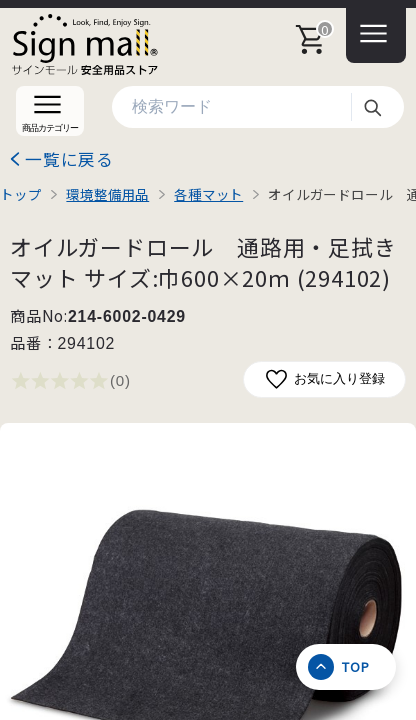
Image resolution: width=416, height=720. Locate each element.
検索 (372, 107)
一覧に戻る (69, 159)
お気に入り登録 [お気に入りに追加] (324, 379)
